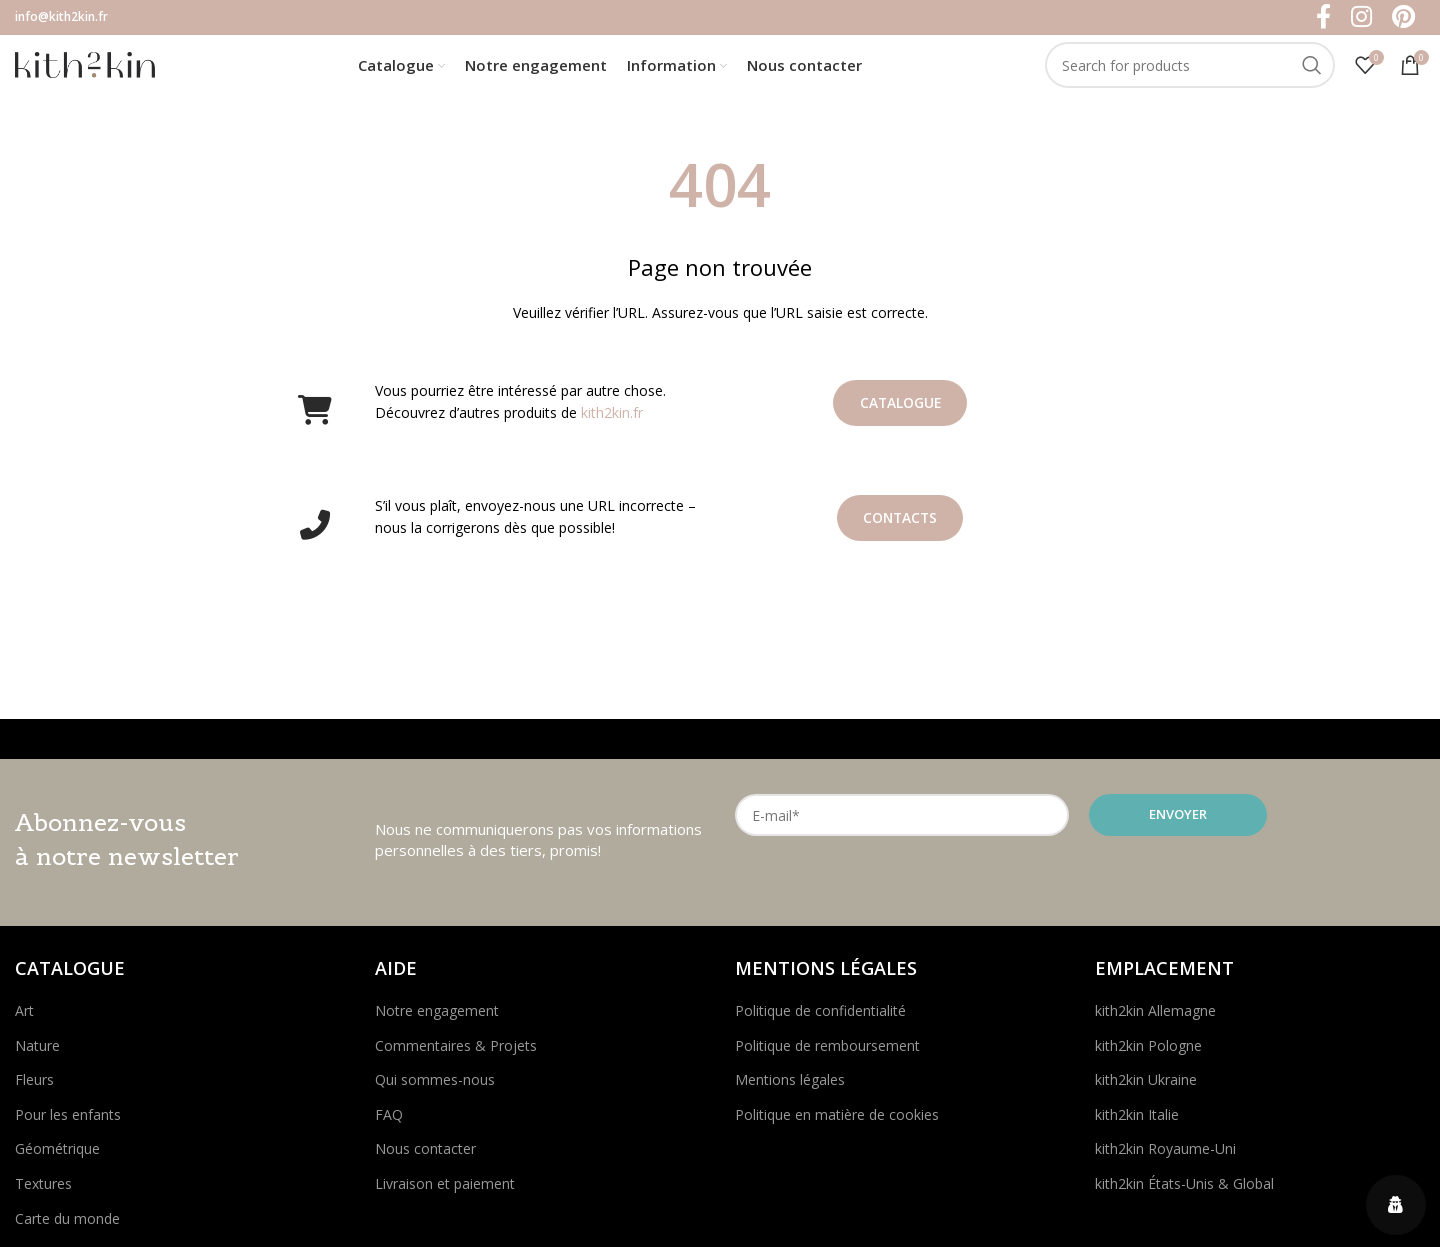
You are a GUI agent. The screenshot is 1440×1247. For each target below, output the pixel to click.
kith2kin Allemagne (1155, 1014)
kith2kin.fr (612, 417)
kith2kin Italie (1137, 1118)
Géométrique (57, 1153)
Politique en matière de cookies (837, 1118)
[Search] (1190, 68)
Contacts (900, 522)
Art (24, 1014)
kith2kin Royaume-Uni (1165, 1153)
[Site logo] (85, 65)
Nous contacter (425, 1153)
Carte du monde (67, 1222)
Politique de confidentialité (820, 1014)
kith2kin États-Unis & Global (1184, 1187)
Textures (43, 1187)
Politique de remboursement (827, 1049)
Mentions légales (790, 1084)
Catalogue (900, 407)
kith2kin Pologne (1148, 1049)
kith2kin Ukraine (1146, 1084)
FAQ (389, 1118)
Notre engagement (437, 1014)
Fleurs (34, 1084)
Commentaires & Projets (456, 1049)
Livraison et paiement (445, 1187)
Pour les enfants (68, 1118)
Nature (37, 1049)
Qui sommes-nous (435, 1084)
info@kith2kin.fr (61, 16)
